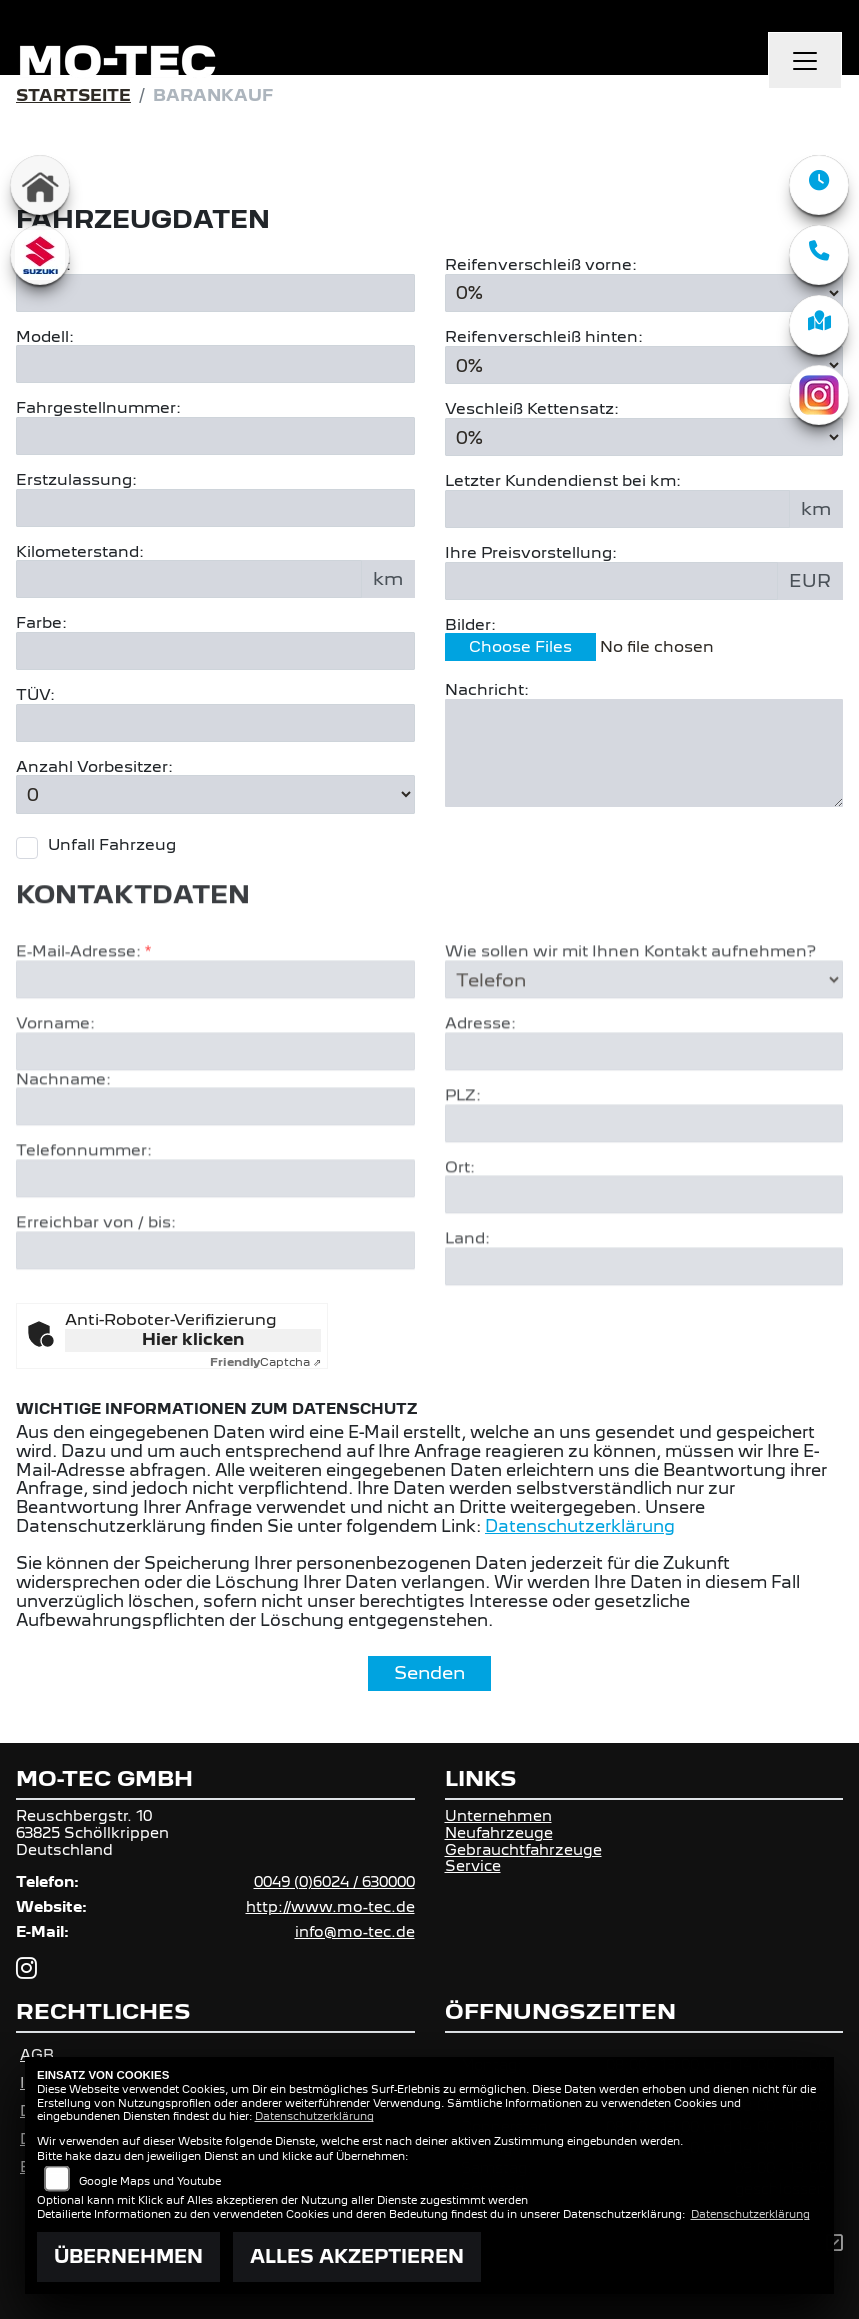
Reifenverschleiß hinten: (544, 337)
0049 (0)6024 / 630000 (334, 1881)
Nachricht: (487, 691)
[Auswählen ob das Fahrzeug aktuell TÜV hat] (215, 723)
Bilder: (470, 625)
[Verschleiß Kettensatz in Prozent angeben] (644, 437)
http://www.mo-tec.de (330, 1906)
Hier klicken (193, 1339)
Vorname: (55, 1086)
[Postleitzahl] (644, 1186)
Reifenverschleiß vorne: (541, 265)
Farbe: (41, 624)
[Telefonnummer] (215, 1241)
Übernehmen (128, 2256)
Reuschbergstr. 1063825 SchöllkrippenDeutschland (92, 1832)
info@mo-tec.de (355, 1931)
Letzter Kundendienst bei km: (563, 482)
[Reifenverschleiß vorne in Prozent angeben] (644, 293)
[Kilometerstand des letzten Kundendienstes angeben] (618, 509)
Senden (429, 1672)
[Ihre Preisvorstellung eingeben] (612, 581)
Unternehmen (498, 1815)
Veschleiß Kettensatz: (532, 409)
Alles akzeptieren (357, 2256)
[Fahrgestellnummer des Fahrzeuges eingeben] (215, 436)
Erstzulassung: (76, 480)
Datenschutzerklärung (580, 1526)
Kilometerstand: (80, 552)
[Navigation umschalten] (805, 61)
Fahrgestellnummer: (98, 409)
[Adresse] (644, 1114)
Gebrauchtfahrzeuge (523, 1849)
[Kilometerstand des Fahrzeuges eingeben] (189, 580)
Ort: (460, 1230)
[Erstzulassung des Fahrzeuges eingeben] (215, 508)
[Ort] (644, 1257)
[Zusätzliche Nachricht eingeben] (644, 753)
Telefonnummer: (84, 1213)
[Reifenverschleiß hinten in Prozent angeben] (644, 365)
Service (473, 1865)
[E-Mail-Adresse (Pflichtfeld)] (215, 1042)
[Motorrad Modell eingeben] (215, 365)
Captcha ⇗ (265, 1362)
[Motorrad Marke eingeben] (215, 293)
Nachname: (63, 1141)
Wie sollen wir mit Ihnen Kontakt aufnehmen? (630, 1014)
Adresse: (480, 1086)
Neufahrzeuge (499, 1832)
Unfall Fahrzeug (112, 844)
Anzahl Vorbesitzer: (94, 767)
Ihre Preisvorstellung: (531, 553)
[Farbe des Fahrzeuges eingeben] (215, 651)
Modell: (45, 337)
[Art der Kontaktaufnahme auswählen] (644, 1042)
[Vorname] (215, 1113)
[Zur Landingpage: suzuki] (40, 255)
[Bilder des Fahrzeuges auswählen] (644, 650)
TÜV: (35, 695)
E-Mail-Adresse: (83, 1014)
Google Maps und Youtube (150, 2181)
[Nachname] (215, 1169)
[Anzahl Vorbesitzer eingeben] (215, 795)
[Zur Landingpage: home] (40, 185)
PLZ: (463, 1158)
